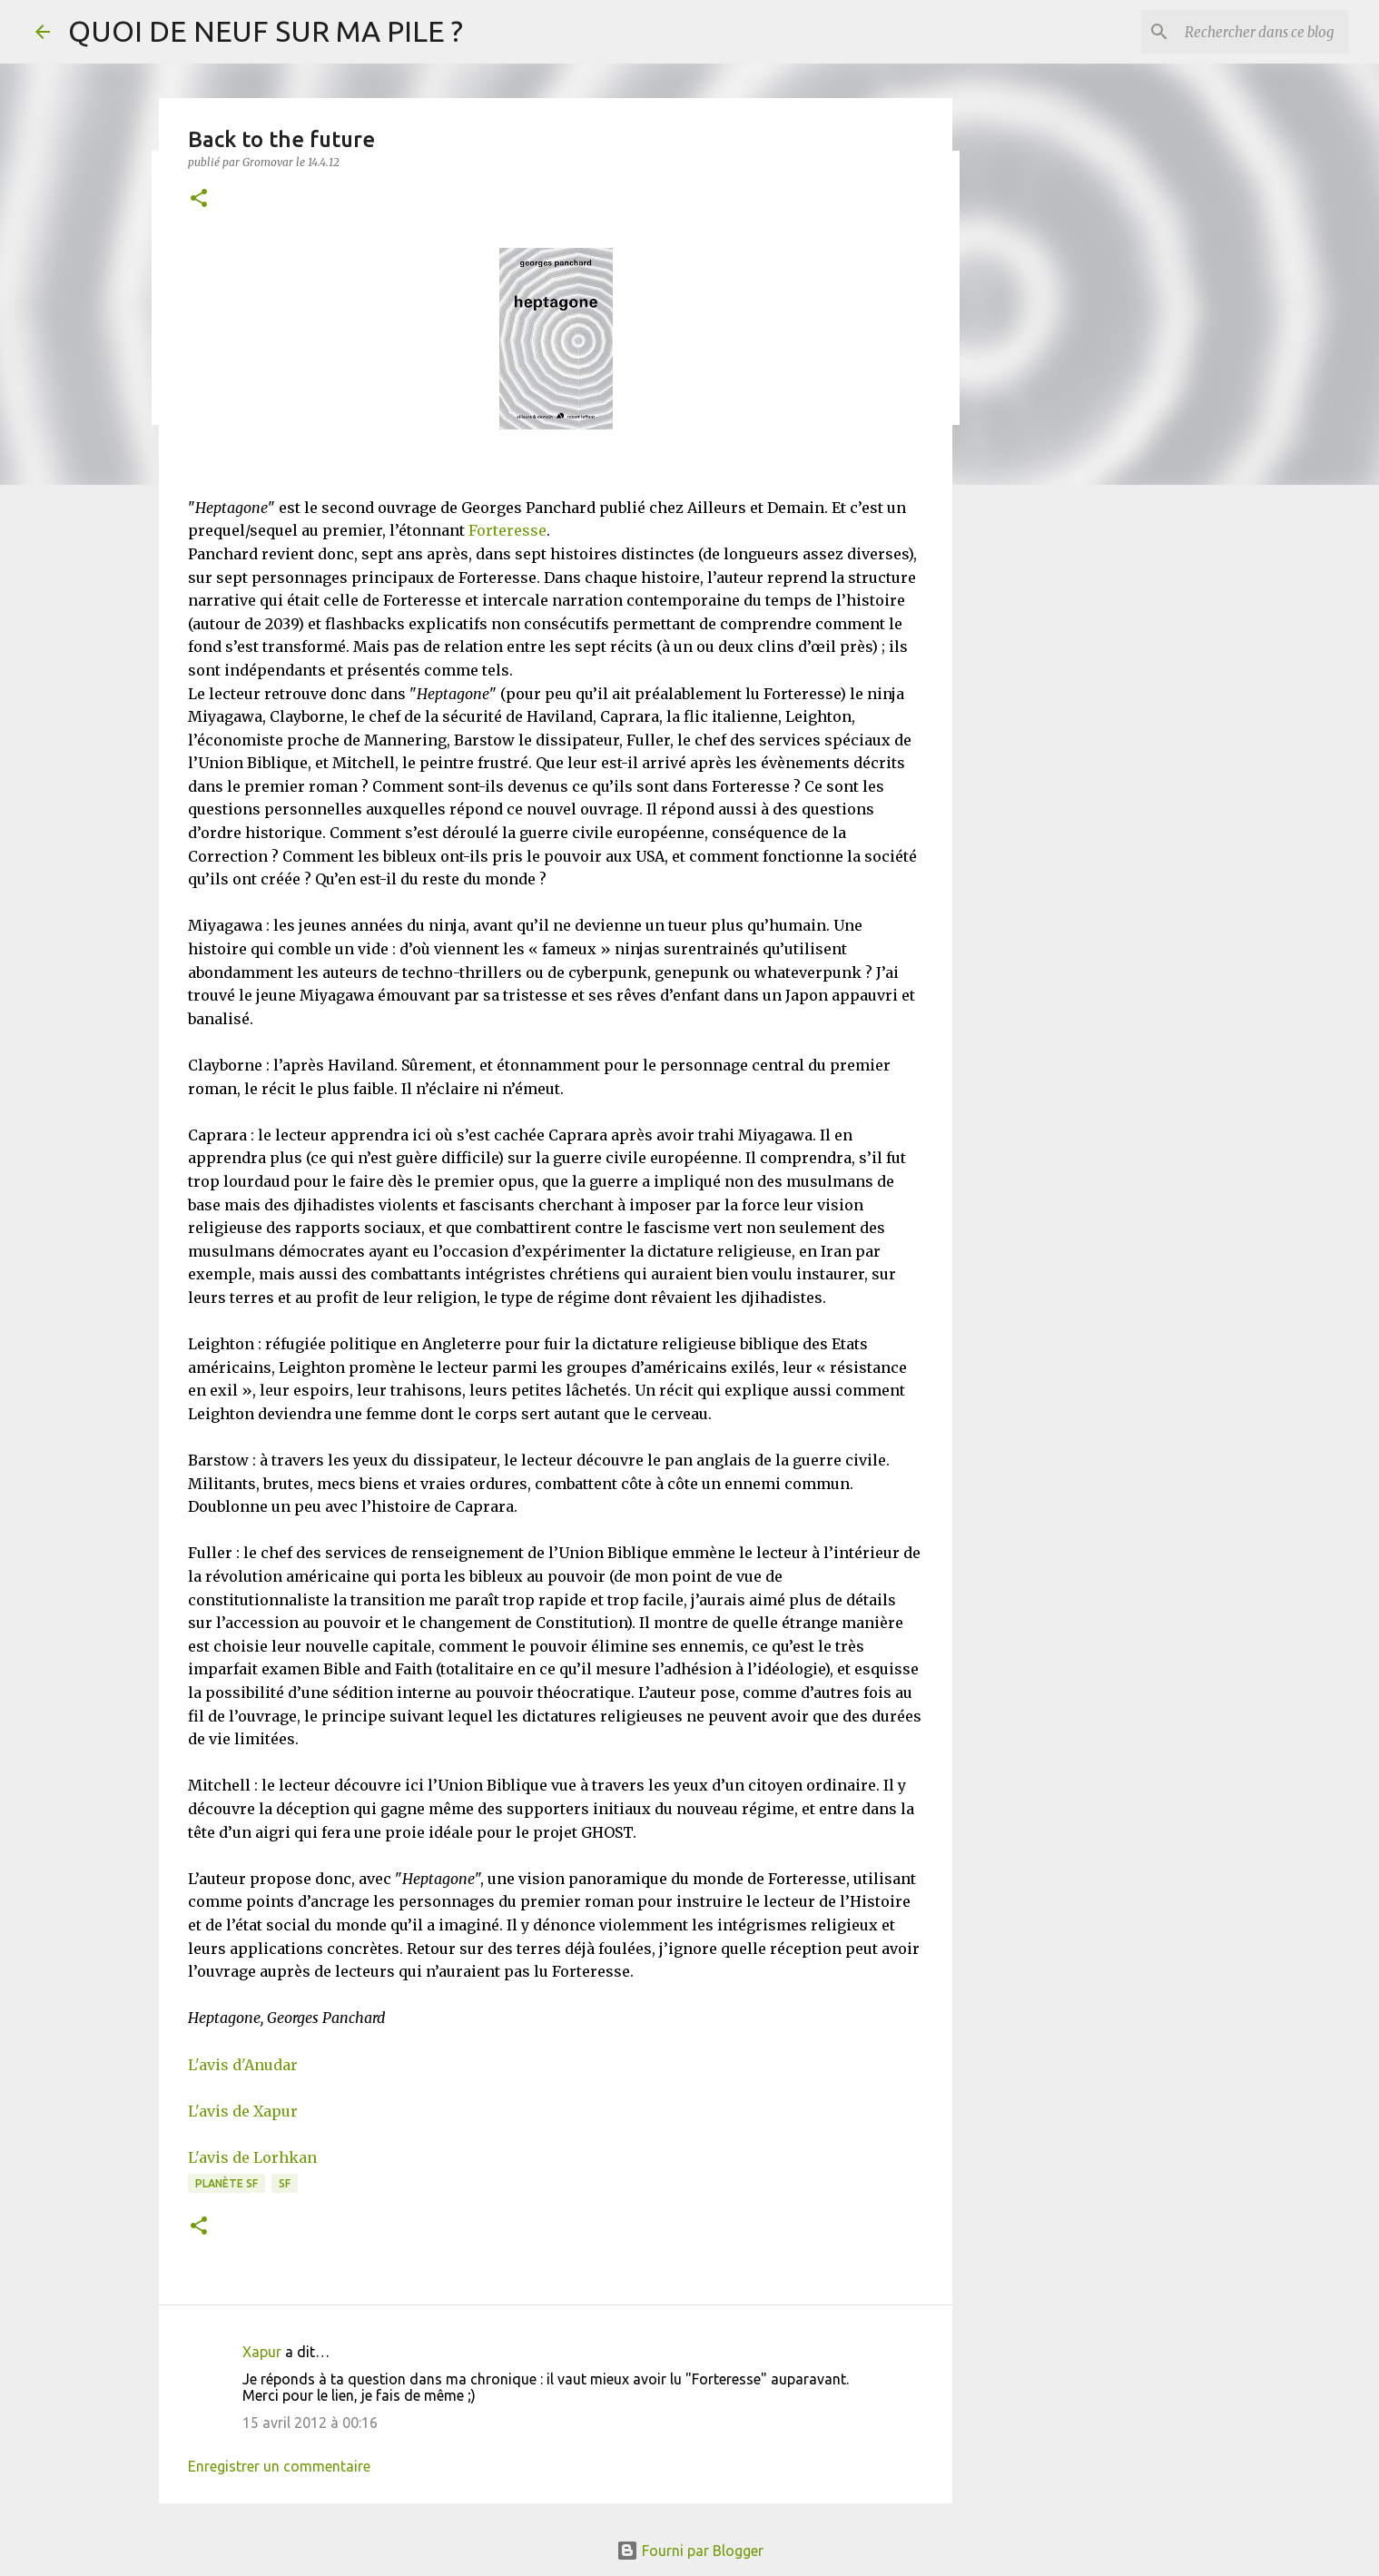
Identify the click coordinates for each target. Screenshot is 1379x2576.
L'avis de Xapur (243, 2111)
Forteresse (507, 530)
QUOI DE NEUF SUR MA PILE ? (265, 31)
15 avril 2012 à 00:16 (310, 2422)
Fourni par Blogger (689, 2550)
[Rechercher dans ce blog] (1252, 32)
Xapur (261, 2352)
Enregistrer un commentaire (279, 2466)
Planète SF (226, 2183)
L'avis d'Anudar (243, 2065)
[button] (199, 199)
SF (285, 2183)
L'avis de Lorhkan (252, 2157)
